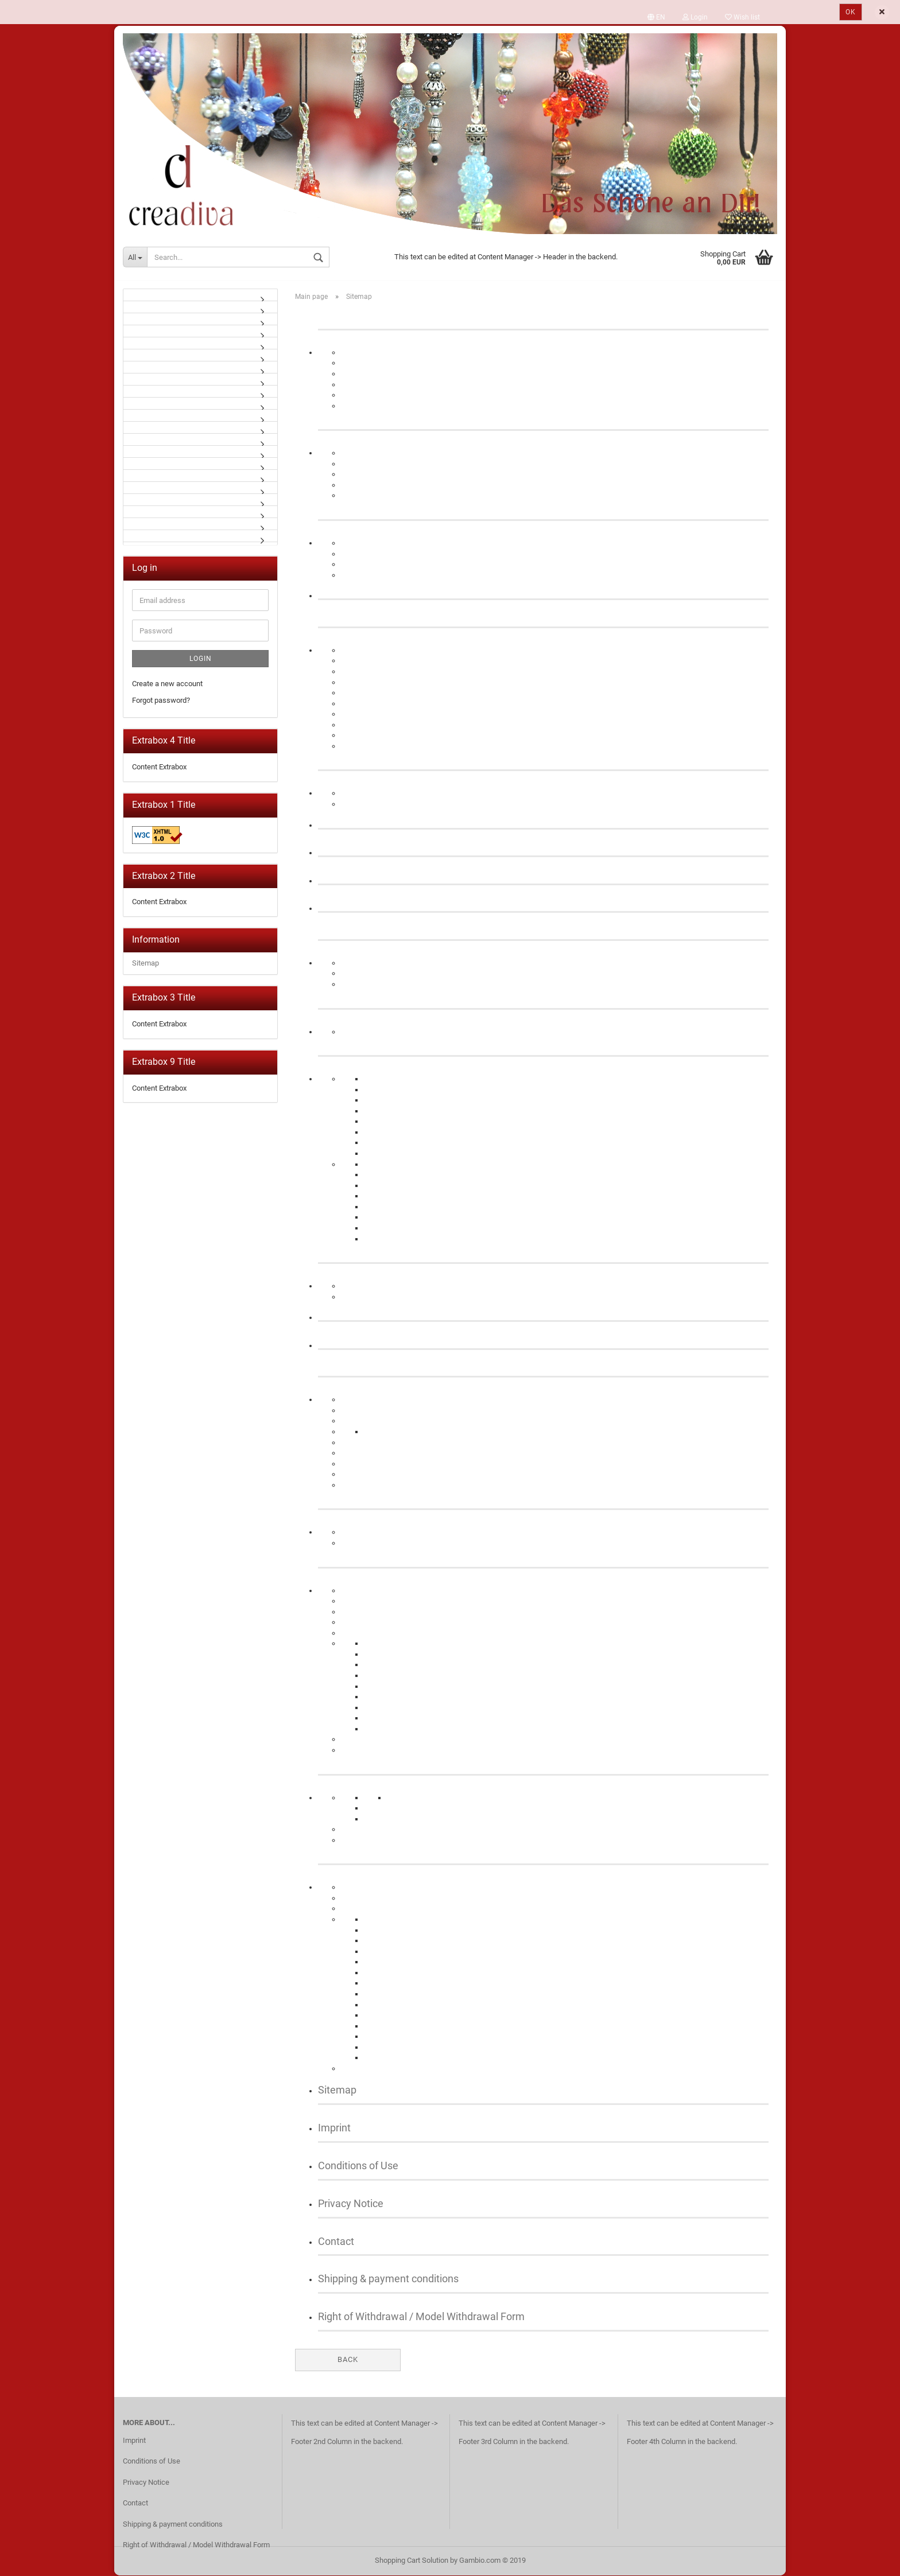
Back (348, 2360)
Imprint (334, 2129)
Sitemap (337, 2091)
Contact (336, 2242)
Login (200, 660)
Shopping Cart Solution (411, 2560)
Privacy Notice (350, 2204)
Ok (850, 12)
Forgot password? (161, 700)
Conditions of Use (358, 2167)
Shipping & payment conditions (388, 2280)
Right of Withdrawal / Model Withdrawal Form (421, 2318)
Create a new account (167, 684)
